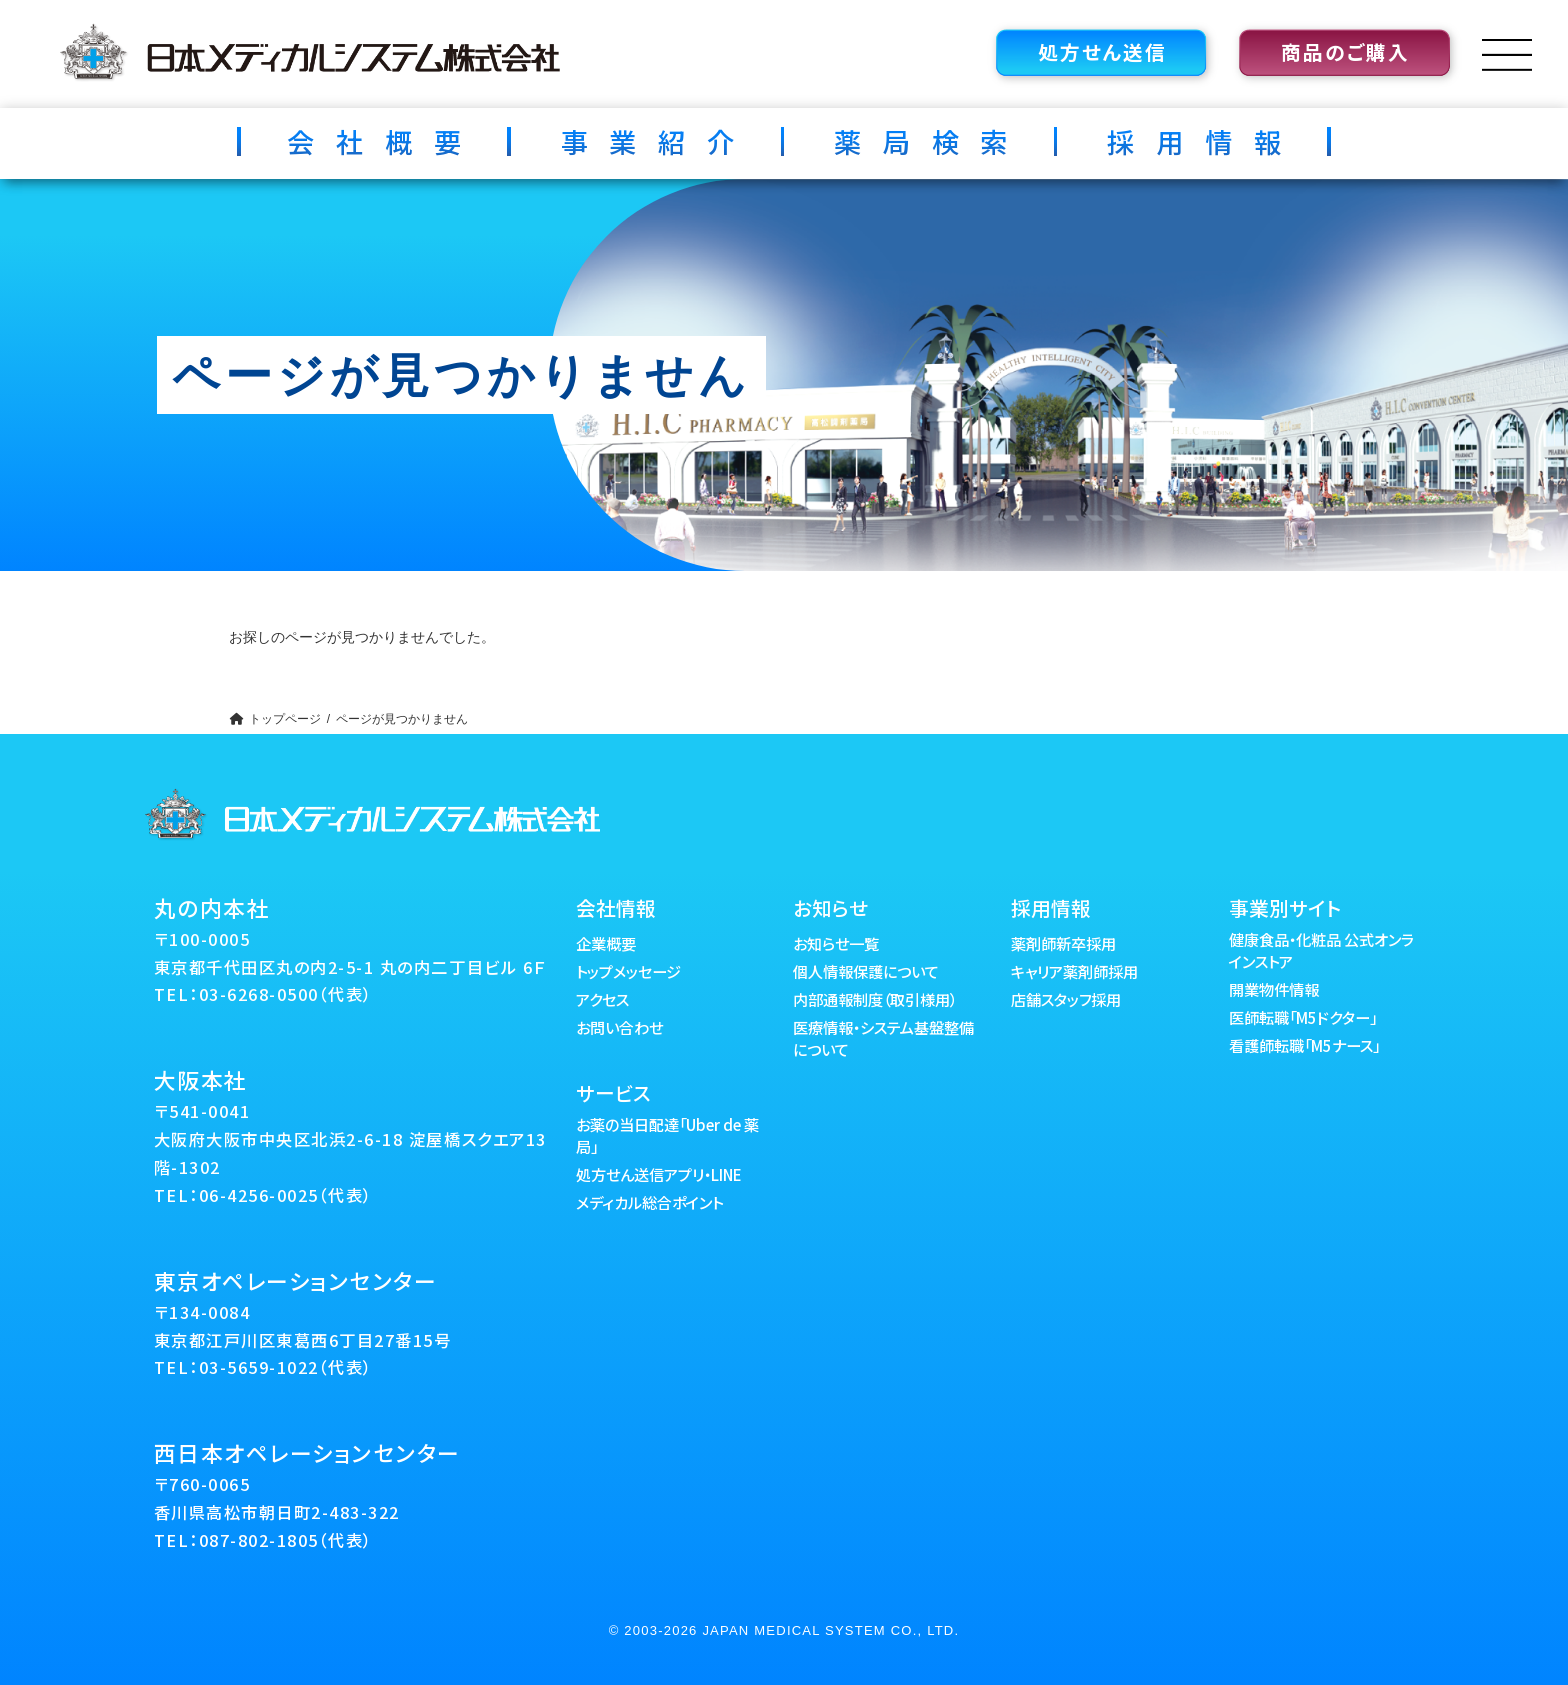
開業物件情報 (1274, 989)
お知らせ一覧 (836, 943)
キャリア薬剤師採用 (1074, 971)
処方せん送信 (1103, 51)
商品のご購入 (1345, 51)
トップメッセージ (628, 971)
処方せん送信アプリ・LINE (659, 1174)
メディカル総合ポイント (649, 1202)
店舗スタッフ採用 (1066, 999)
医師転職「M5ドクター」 (1303, 1017)
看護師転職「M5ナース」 (1304, 1045)
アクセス (602, 999)
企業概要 (606, 943)
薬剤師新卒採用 (1063, 943)
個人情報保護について (866, 971)
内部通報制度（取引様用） (875, 999)
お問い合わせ (619, 1027)
